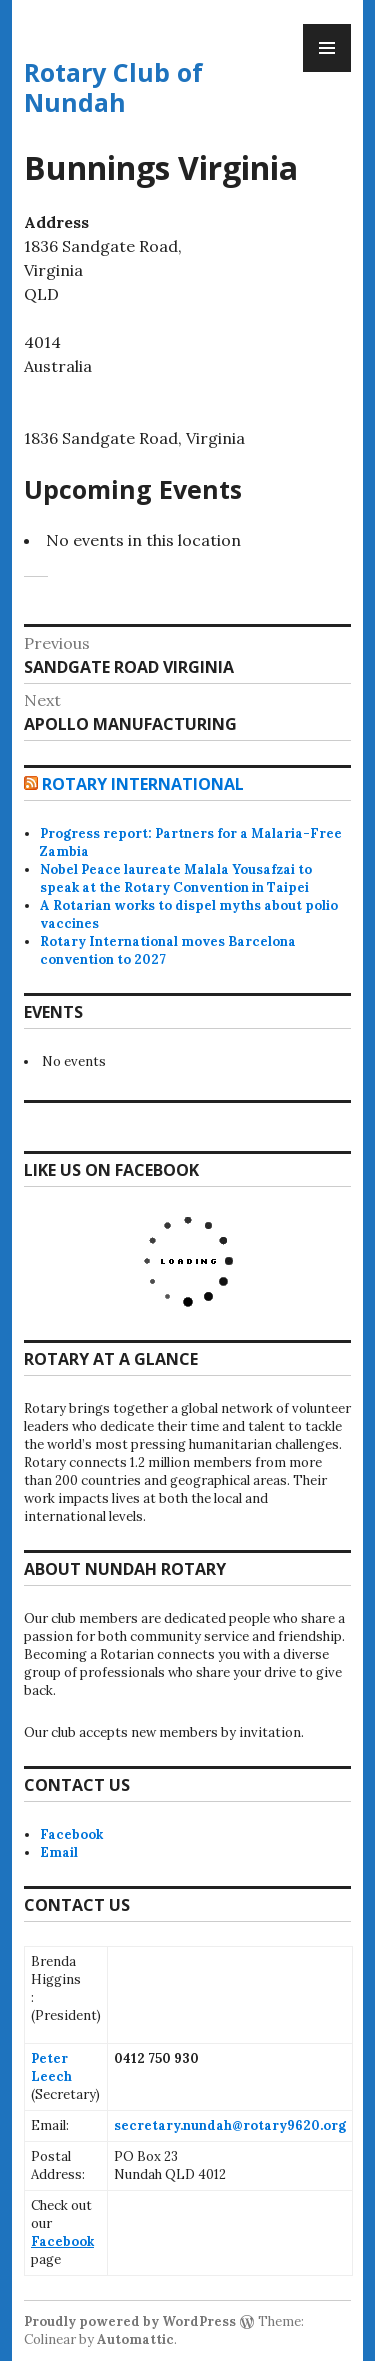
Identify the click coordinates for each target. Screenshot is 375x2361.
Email (59, 1852)
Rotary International (143, 784)
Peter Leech (51, 2067)
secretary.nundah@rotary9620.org (230, 2125)
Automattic (135, 2339)
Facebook (71, 1834)
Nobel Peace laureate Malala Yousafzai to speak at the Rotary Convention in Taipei (176, 878)
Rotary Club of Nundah (113, 87)
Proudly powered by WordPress (130, 2321)
